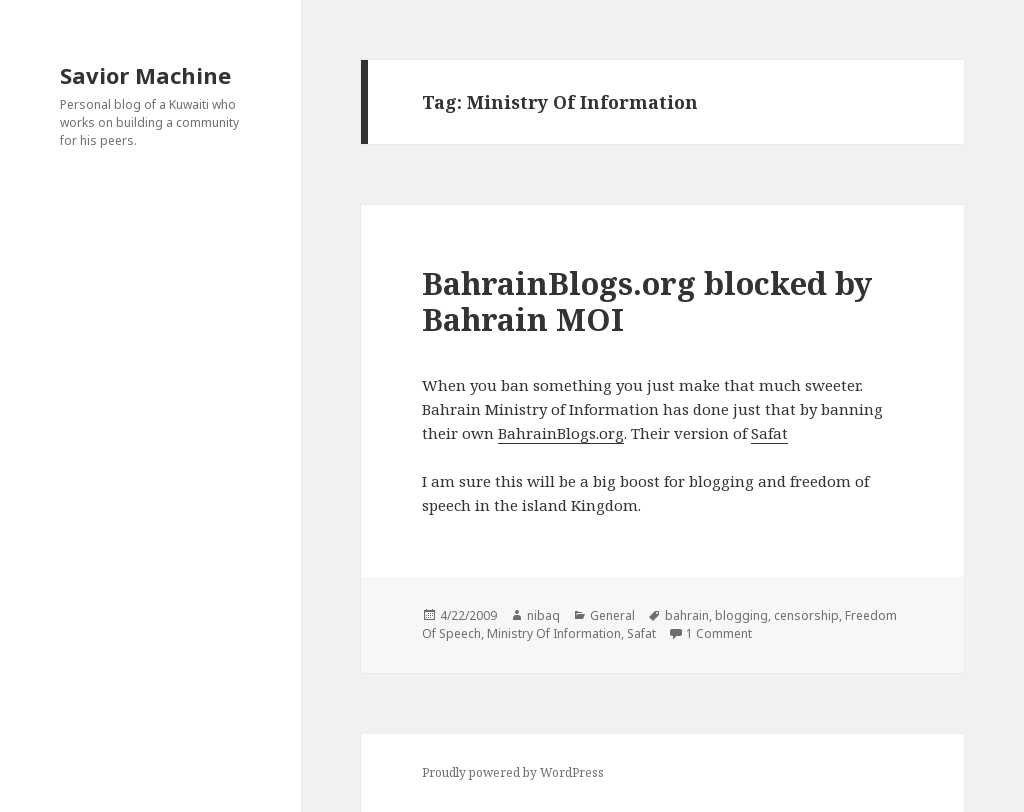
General (612, 615)
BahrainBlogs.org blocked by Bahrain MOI (647, 301)
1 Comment (719, 633)
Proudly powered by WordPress (513, 772)
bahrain (687, 615)
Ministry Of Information (554, 633)
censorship (806, 615)
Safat (769, 433)
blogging (741, 615)
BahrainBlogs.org (561, 433)
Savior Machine (145, 75)
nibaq (543, 615)
